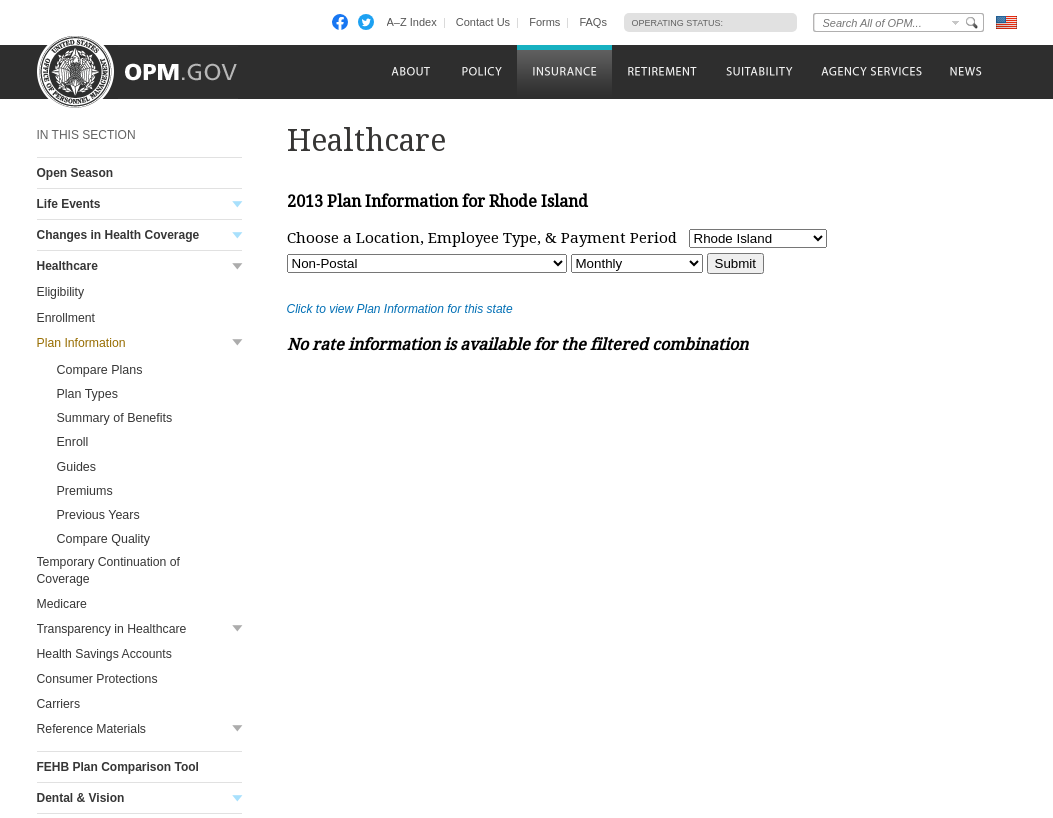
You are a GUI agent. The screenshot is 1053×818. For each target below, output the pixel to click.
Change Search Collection (956, 22)
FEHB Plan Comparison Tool (118, 767)
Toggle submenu (237, 204)
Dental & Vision (81, 798)
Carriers (59, 704)
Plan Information (81, 343)
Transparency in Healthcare (112, 629)
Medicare (62, 604)
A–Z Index (412, 22)
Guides (77, 467)
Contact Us (483, 22)
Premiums (85, 491)
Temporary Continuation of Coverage (109, 570)
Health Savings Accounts (104, 654)
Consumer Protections (97, 679)
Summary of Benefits (115, 418)
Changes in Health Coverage (118, 235)
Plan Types (87, 394)
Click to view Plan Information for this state (400, 309)
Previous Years (98, 515)
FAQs (593, 22)
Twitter (366, 22)
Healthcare (67, 266)
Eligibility (61, 292)
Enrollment (66, 318)
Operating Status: (678, 23)
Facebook (340, 22)
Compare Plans (100, 370)
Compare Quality (104, 539)
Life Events (69, 204)
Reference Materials (91, 729)
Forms (544, 22)
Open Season (75, 173)
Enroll (73, 442)
